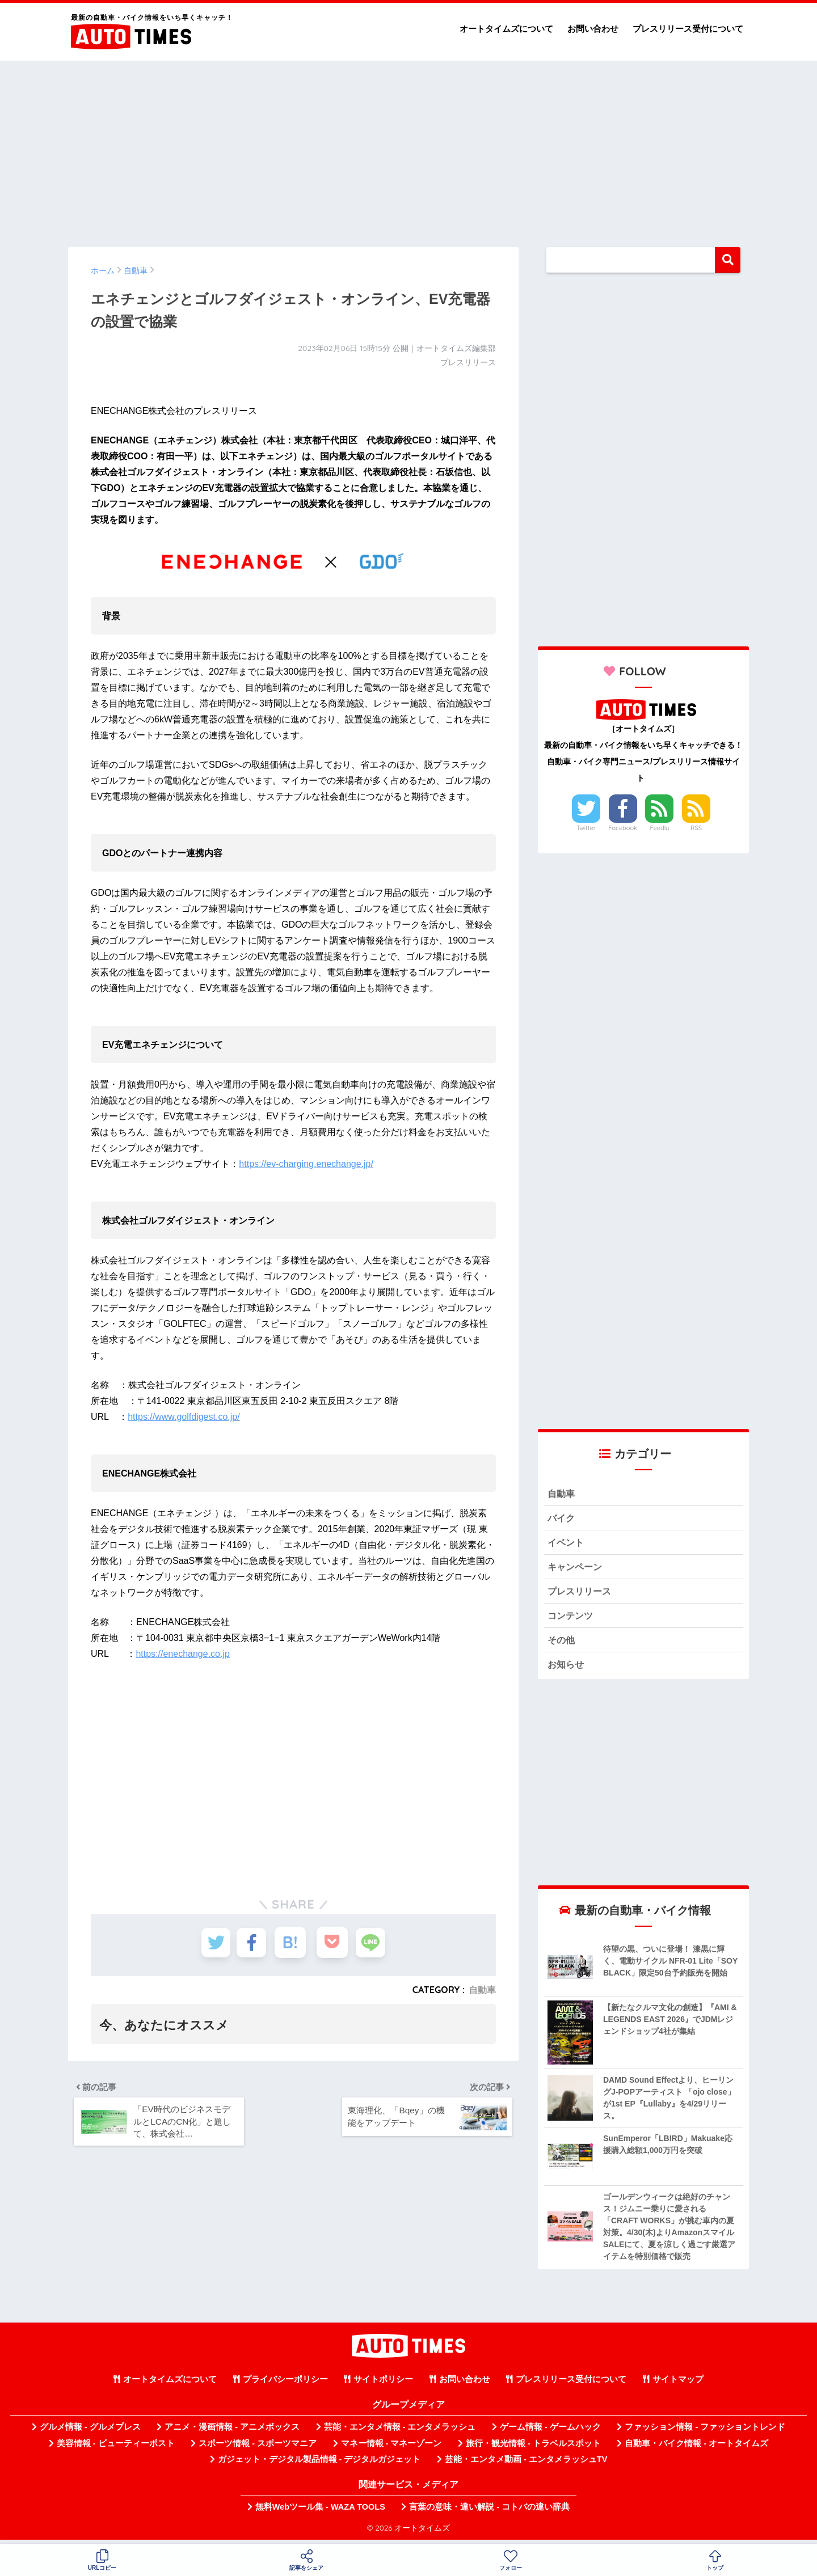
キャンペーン (576, 1569)
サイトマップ (678, 2385)
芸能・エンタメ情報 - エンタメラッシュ (400, 2433)
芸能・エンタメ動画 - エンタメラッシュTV (526, 2465)
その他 (562, 1644)
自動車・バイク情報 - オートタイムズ (696, 2449)
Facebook (623, 828)
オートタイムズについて (506, 28)
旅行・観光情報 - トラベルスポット (533, 2449)
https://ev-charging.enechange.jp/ (306, 1164)
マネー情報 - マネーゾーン (391, 2449)
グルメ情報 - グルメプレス (90, 2433)
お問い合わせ (592, 28)
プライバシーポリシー (285, 2385)
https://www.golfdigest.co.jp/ (183, 1417)
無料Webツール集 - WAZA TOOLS (320, 2513)
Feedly (659, 828)
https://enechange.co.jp (182, 1654)
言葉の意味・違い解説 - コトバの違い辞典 (489, 2513)
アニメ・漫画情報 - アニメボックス (232, 2433)
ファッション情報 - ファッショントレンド (705, 2433)
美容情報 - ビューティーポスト (116, 2449)
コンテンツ (572, 1619)
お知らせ (567, 1669)
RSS (696, 828)
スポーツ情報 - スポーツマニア (258, 2449)
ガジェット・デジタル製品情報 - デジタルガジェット (319, 2465)
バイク (562, 1518)
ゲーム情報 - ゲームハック (550, 2433)
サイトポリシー (383, 2385)
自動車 (482, 1989)
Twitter (586, 828)
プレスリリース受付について (688, 28)
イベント (567, 1544)
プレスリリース (581, 1594)
